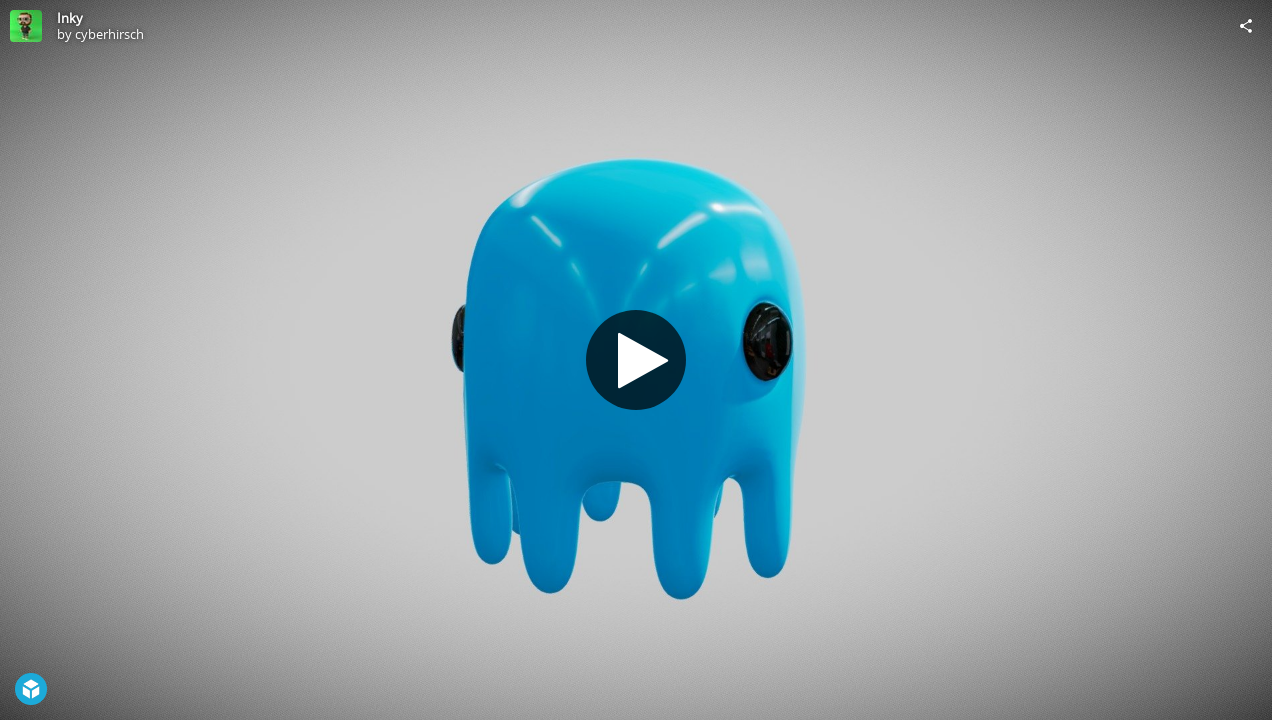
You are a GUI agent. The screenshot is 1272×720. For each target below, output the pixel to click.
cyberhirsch (109, 34)
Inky (70, 18)
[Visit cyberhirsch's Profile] (26, 26)
